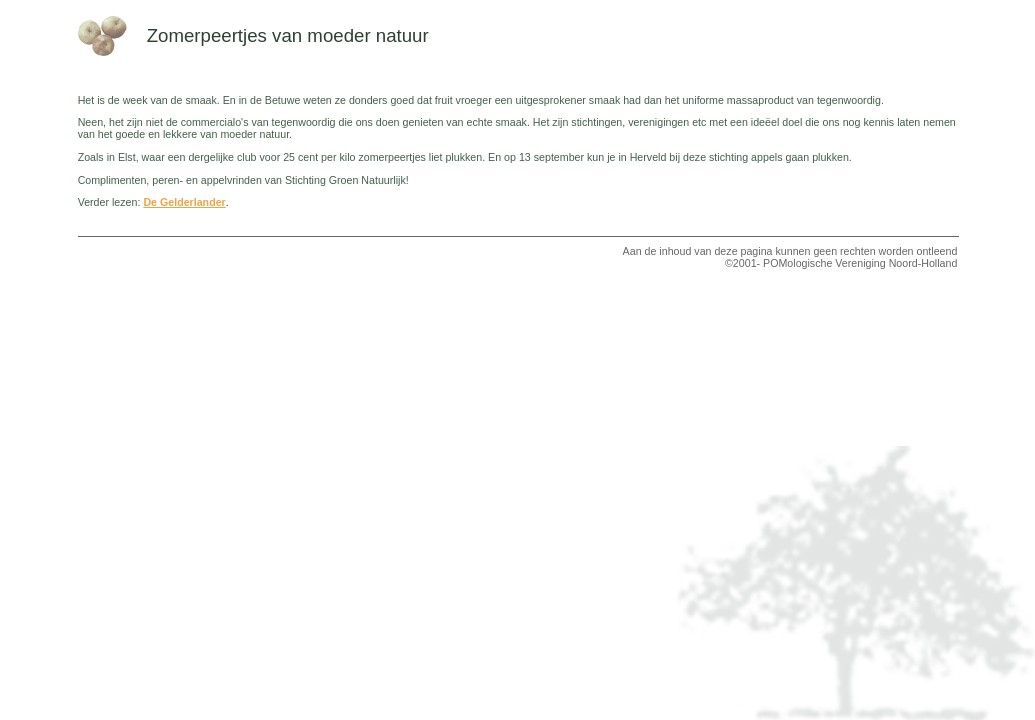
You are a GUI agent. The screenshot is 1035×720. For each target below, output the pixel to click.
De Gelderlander (184, 202)
